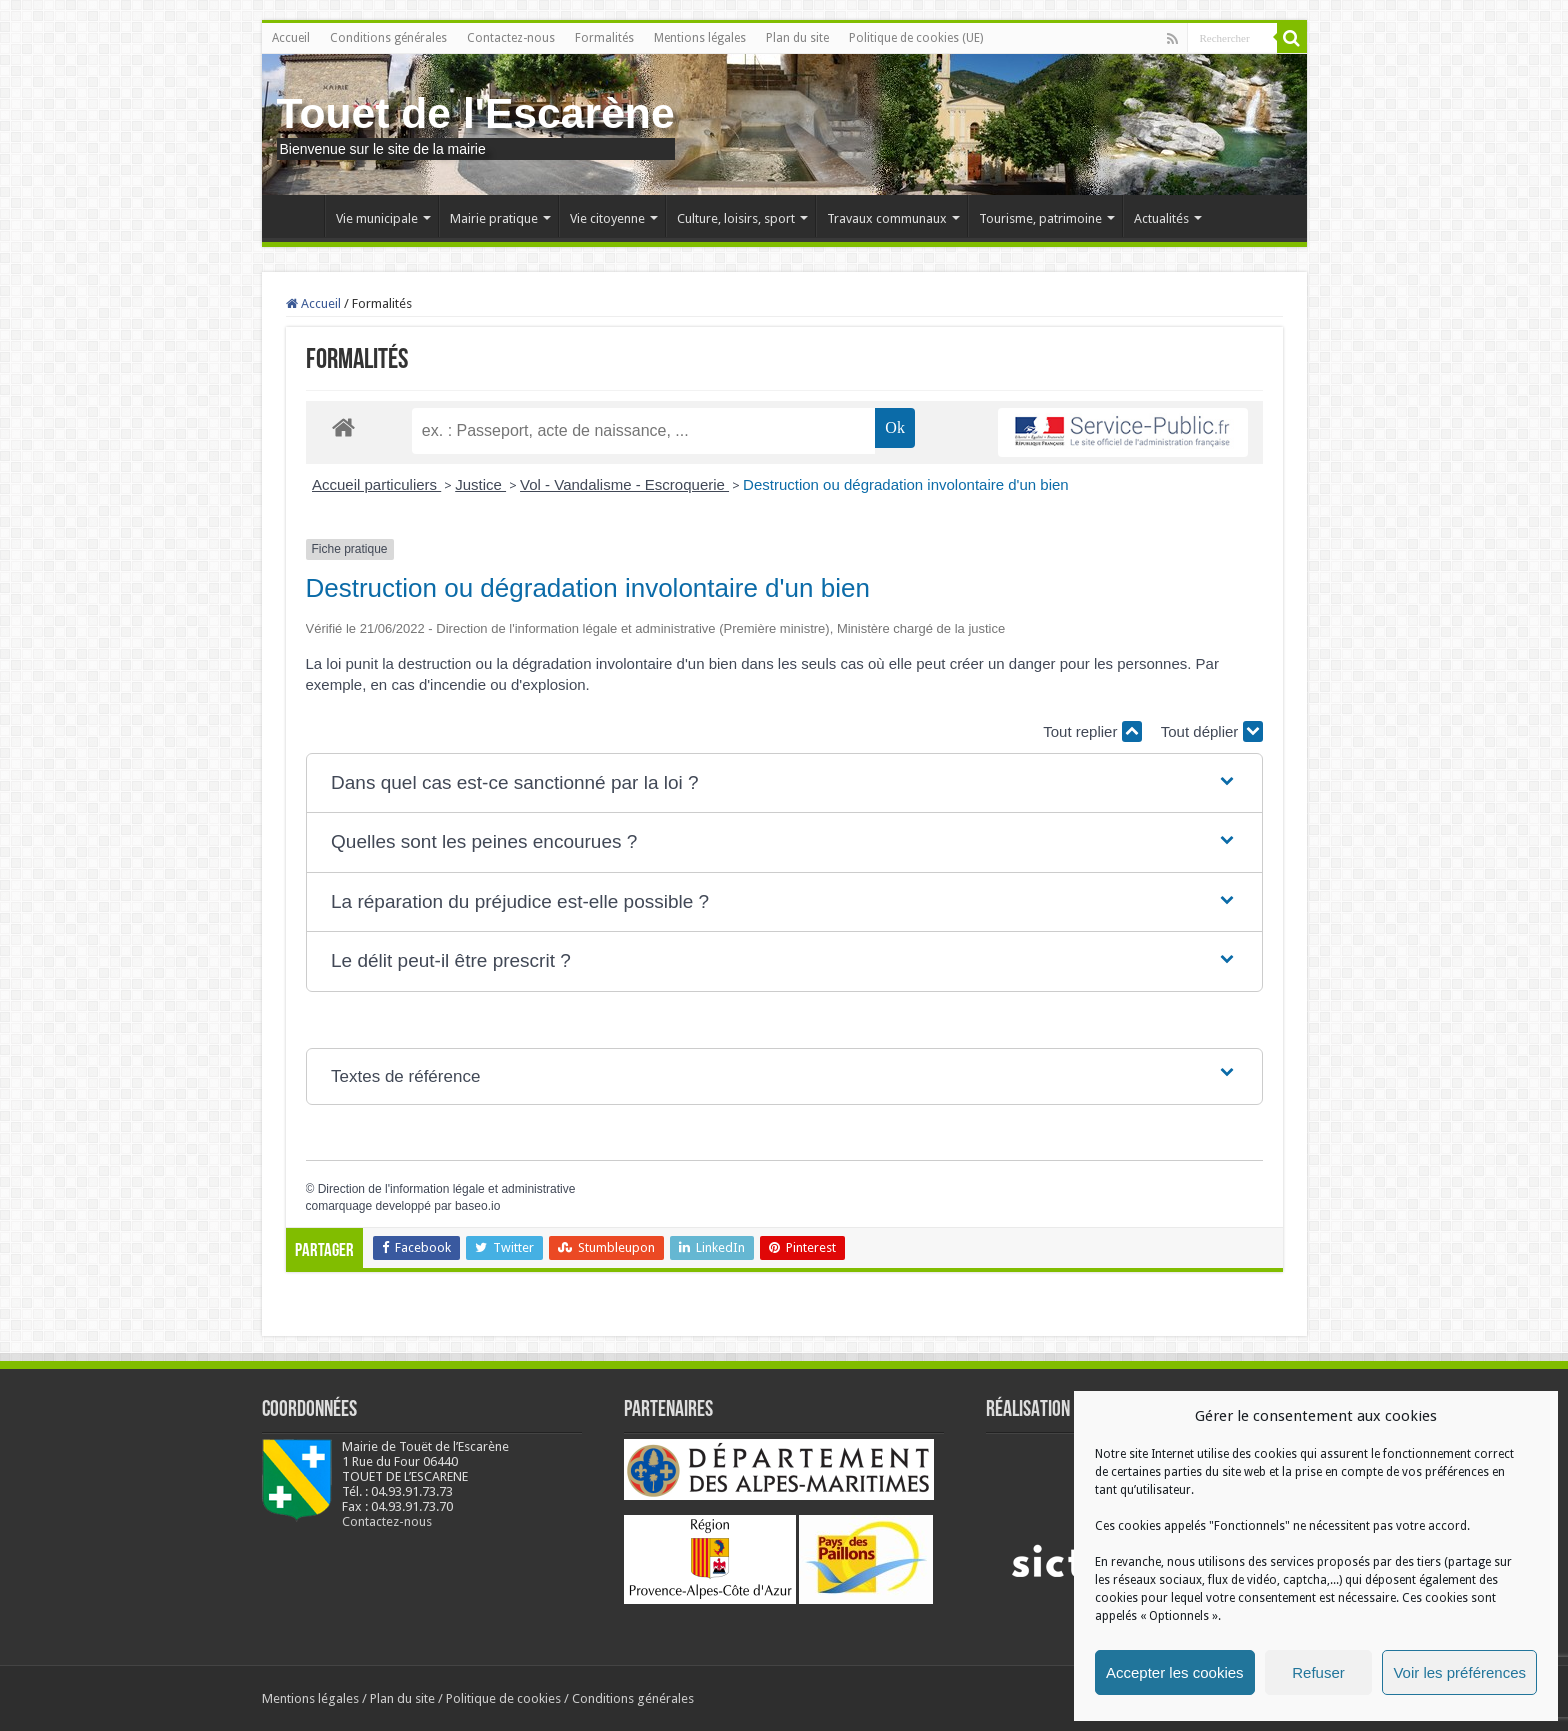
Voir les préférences (1459, 1672)
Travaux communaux (887, 218)
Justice (480, 484)
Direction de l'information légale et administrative (447, 1189)
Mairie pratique (494, 218)
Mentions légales (700, 38)
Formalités (604, 38)
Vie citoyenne (607, 218)
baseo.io (477, 1206)
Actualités (1161, 218)
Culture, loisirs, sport (736, 218)
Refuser (1318, 1672)
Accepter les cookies (1175, 1672)
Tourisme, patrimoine (1040, 218)
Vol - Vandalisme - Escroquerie (624, 484)
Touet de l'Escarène (476, 113)
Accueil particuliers (376, 484)
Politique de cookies (503, 1698)
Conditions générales (388, 38)
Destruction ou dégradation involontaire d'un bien (906, 484)
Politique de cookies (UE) (916, 38)
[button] (784, 783)
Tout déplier (1212, 731)
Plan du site (797, 38)
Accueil (291, 38)
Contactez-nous (511, 38)
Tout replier (1092, 731)
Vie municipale (377, 218)
